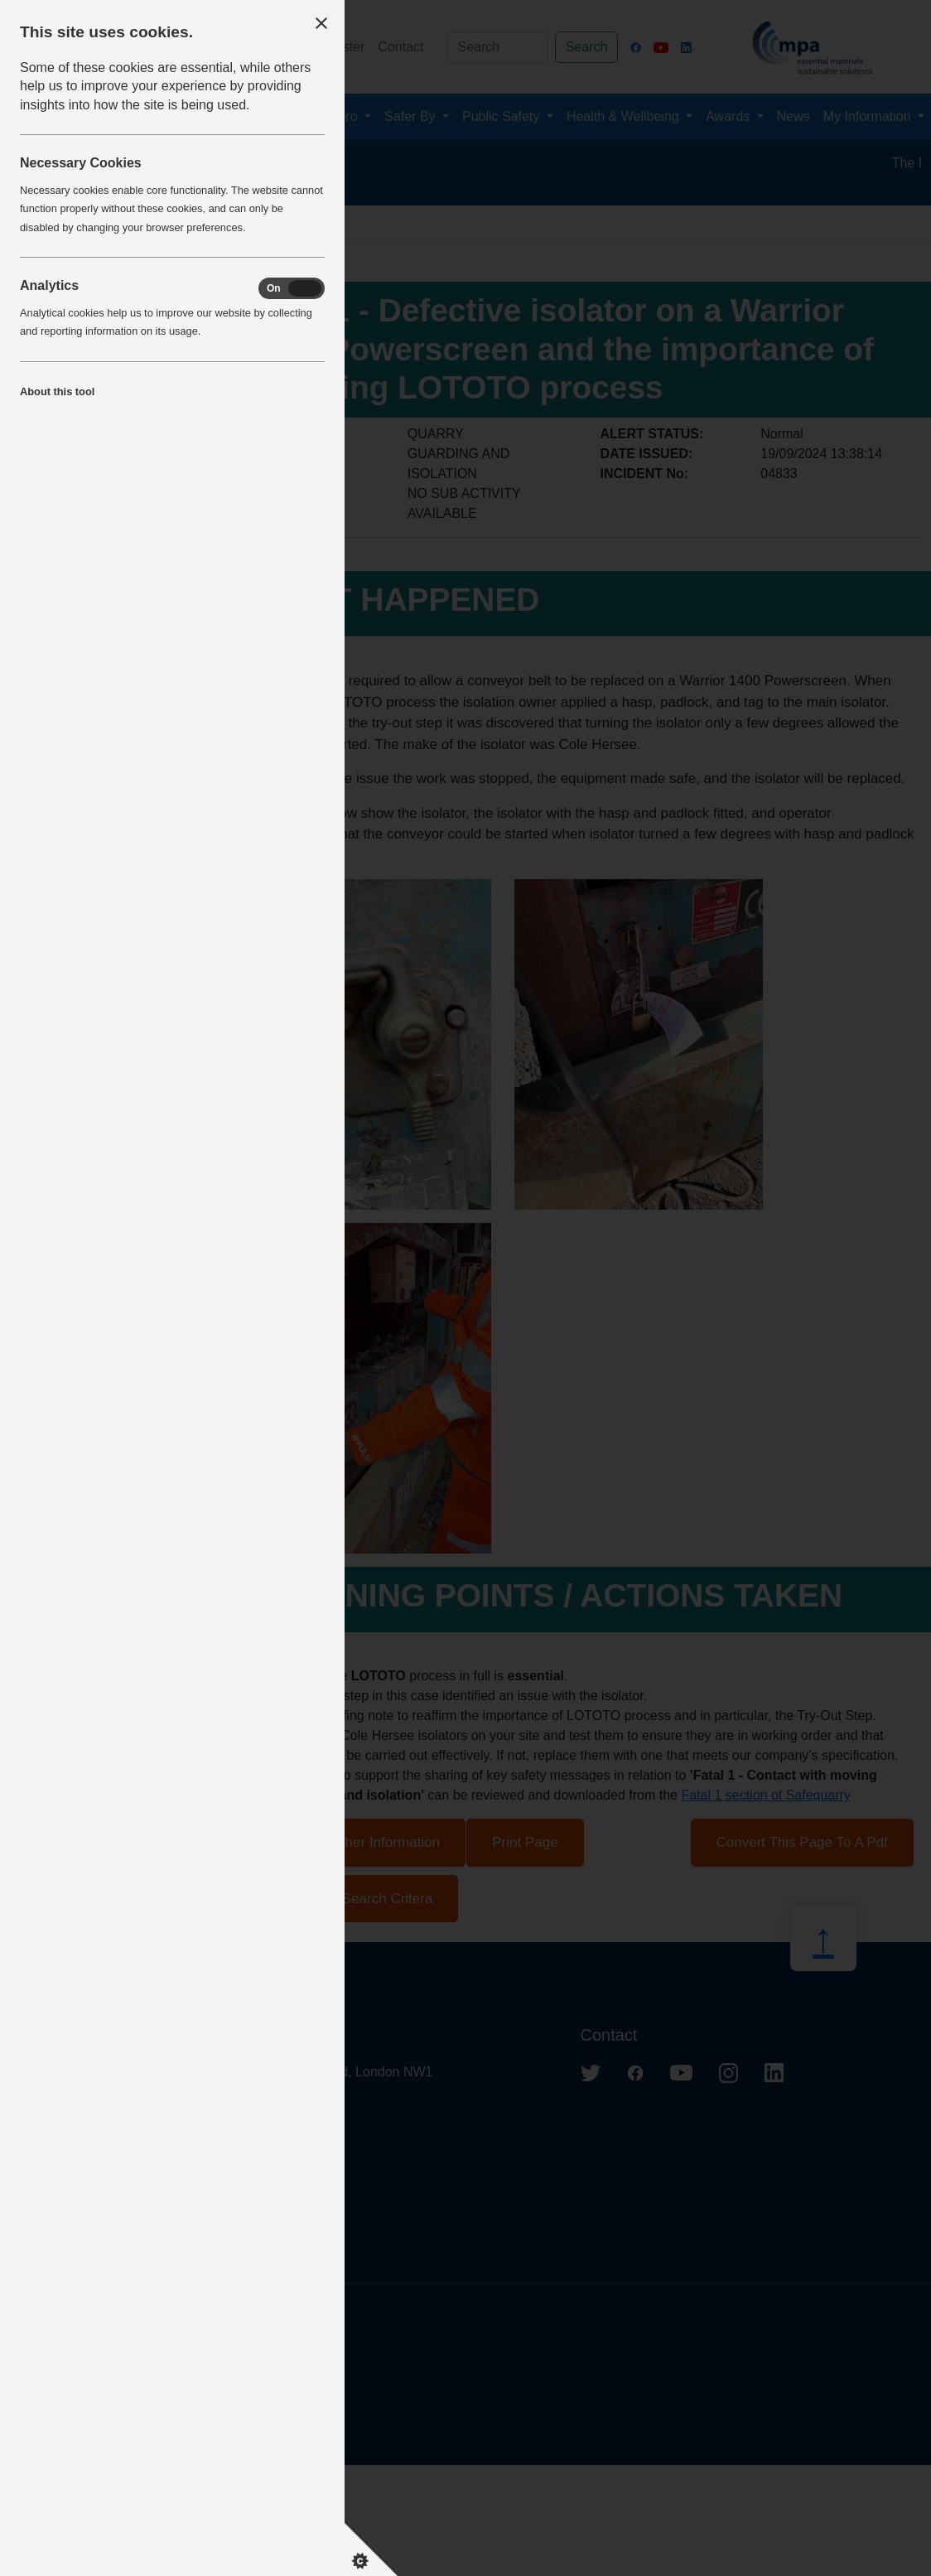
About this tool (57, 391)
